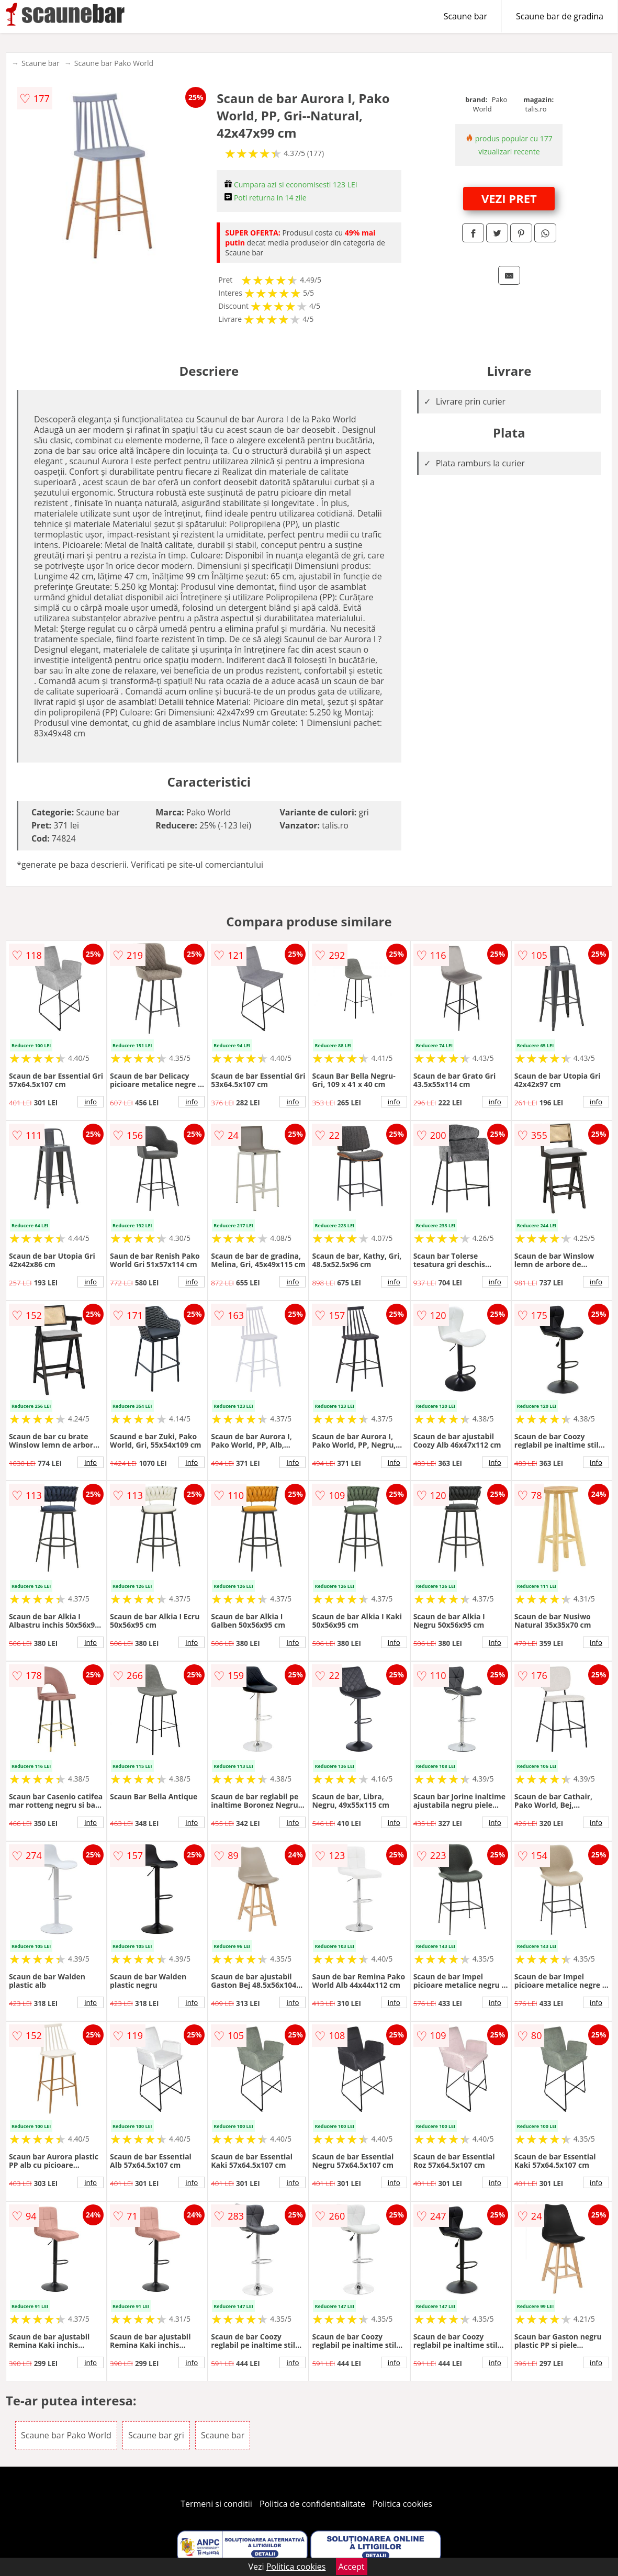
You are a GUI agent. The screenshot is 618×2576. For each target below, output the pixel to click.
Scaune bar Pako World (113, 63)
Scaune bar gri (156, 2435)
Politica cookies (402, 2504)
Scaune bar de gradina (559, 16)
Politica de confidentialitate (312, 2504)
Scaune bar (465, 16)
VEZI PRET (509, 198)
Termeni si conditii (216, 2504)
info (90, 1101)
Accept (352, 2566)
